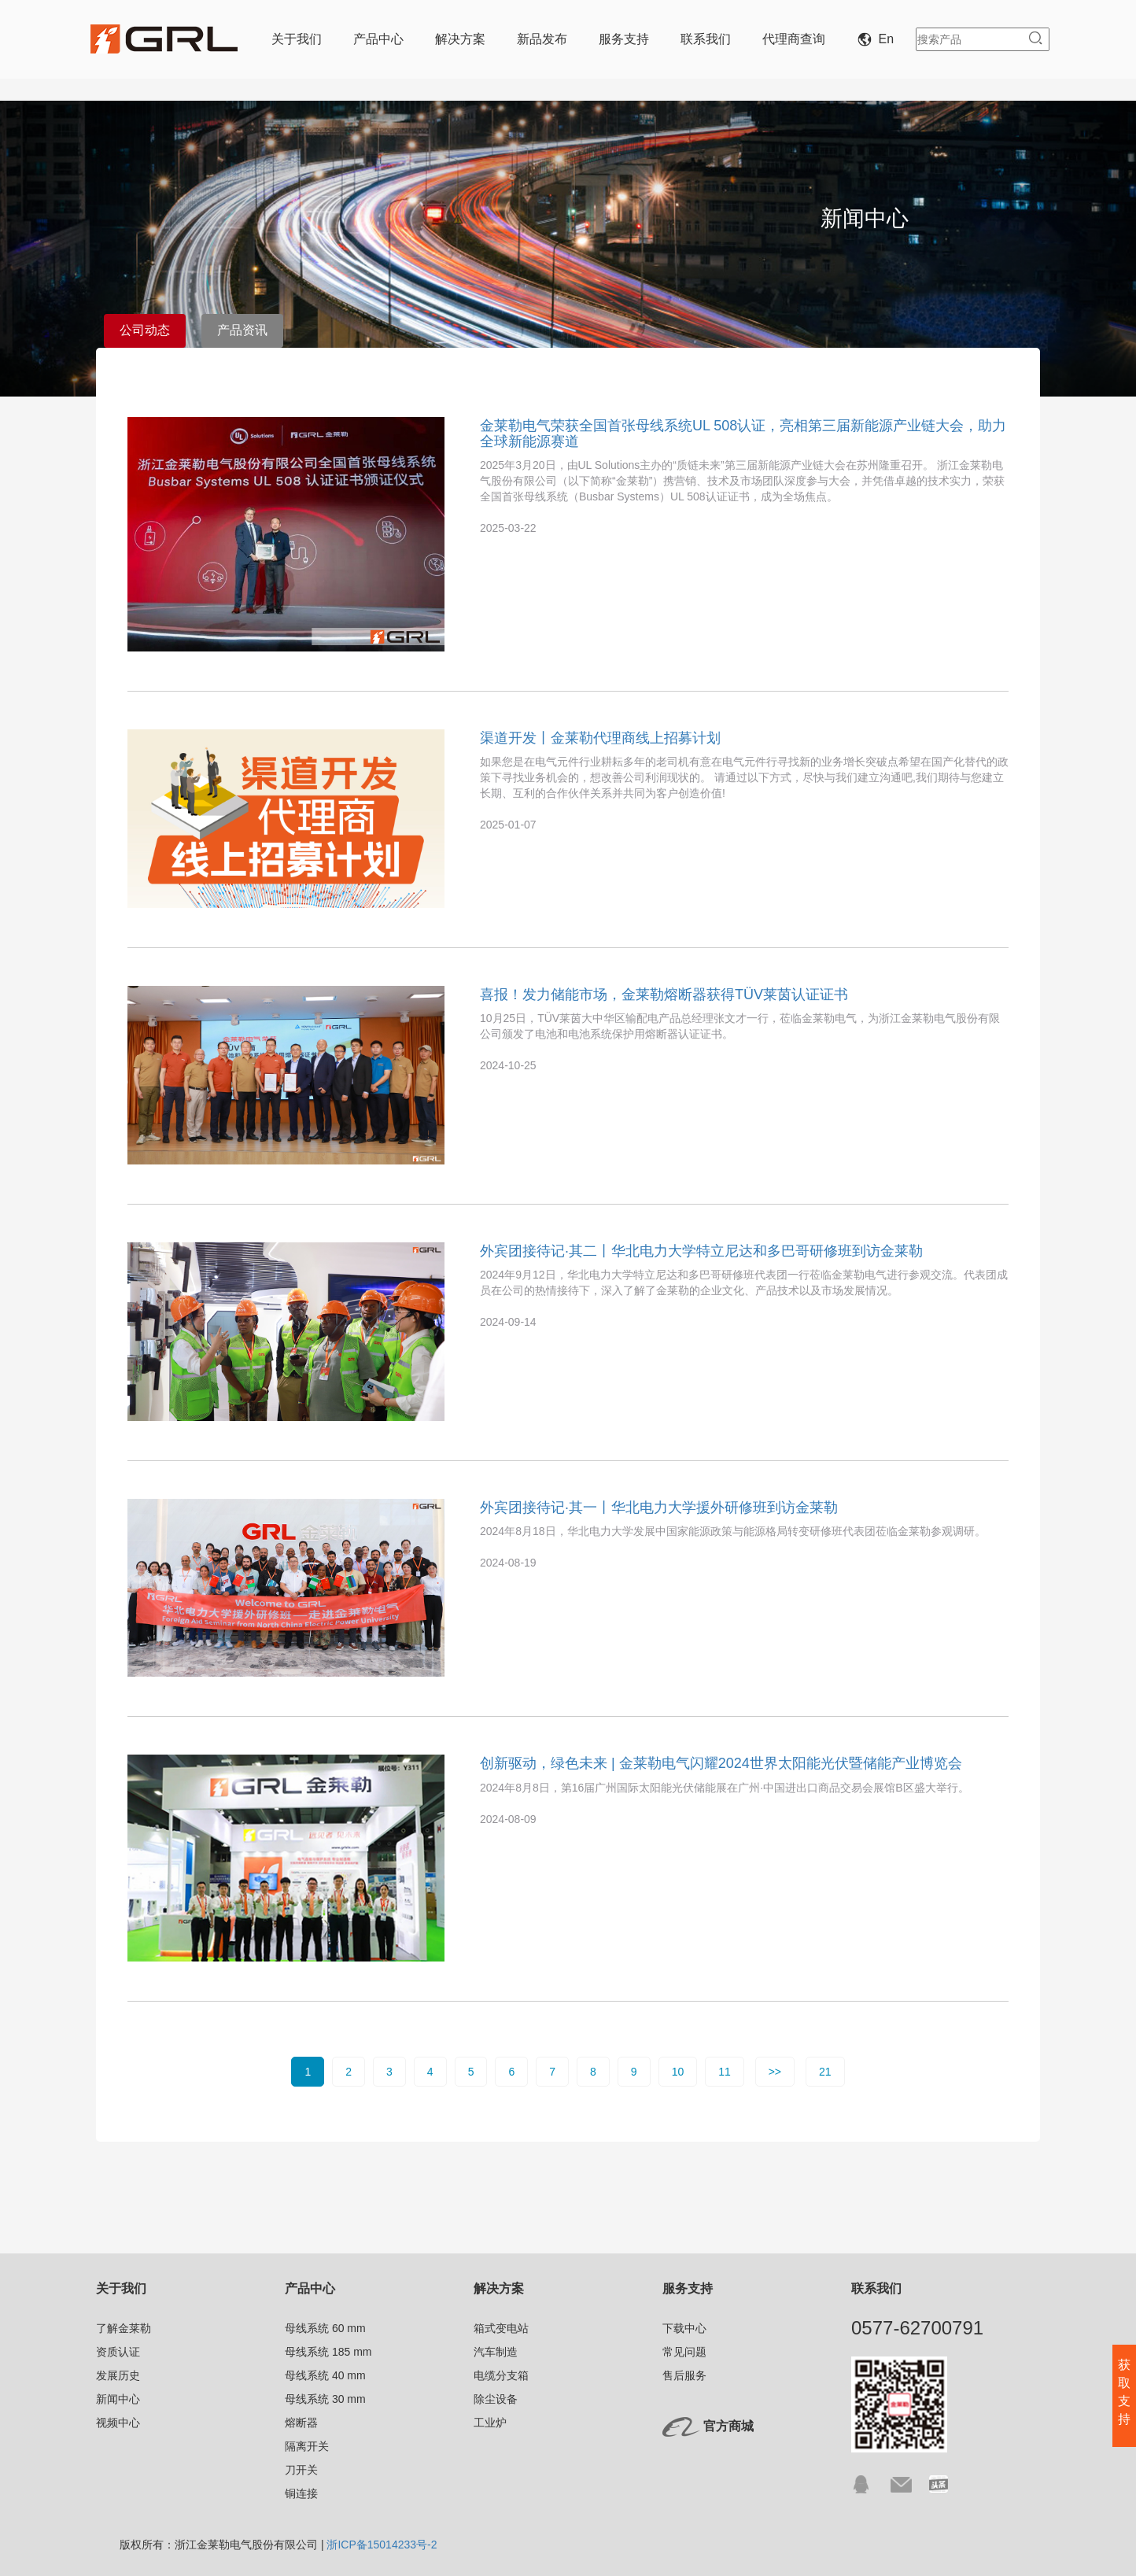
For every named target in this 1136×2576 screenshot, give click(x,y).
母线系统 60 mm (325, 2328)
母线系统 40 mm (325, 2375)
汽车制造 (496, 2351)
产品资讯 (242, 330)
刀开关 (301, 2469)
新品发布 (542, 39)
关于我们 (296, 39)
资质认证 (118, 2351)
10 (678, 2071)
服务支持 (624, 39)
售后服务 (684, 2375)
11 (724, 2071)
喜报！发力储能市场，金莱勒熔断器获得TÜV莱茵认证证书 (664, 994)
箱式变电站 (501, 2328)
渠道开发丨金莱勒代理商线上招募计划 (600, 738)
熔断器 (301, 2422)
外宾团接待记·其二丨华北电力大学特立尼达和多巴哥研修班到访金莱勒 (701, 1251)
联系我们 (705, 39)
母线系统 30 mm (325, 2399)
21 (825, 2071)
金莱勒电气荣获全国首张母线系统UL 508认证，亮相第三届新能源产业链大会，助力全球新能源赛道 (743, 433)
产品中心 (378, 39)
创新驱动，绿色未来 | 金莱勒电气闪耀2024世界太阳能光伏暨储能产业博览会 (721, 1763)
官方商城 (728, 2426)
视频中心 (118, 2422)
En (879, 39)
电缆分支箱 (501, 2375)
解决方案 (460, 39)
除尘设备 (496, 2399)
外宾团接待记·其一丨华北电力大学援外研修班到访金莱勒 (659, 1507)
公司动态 (145, 330)
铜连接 (301, 2493)
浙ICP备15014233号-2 (381, 2544)
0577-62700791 (917, 2327)
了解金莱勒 (123, 2328)
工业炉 (490, 2422)
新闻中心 (118, 2399)
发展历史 (118, 2375)
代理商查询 (793, 39)
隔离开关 (307, 2446)
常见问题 (684, 2351)
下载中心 (684, 2328)
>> (775, 2071)
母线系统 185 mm (328, 2351)
